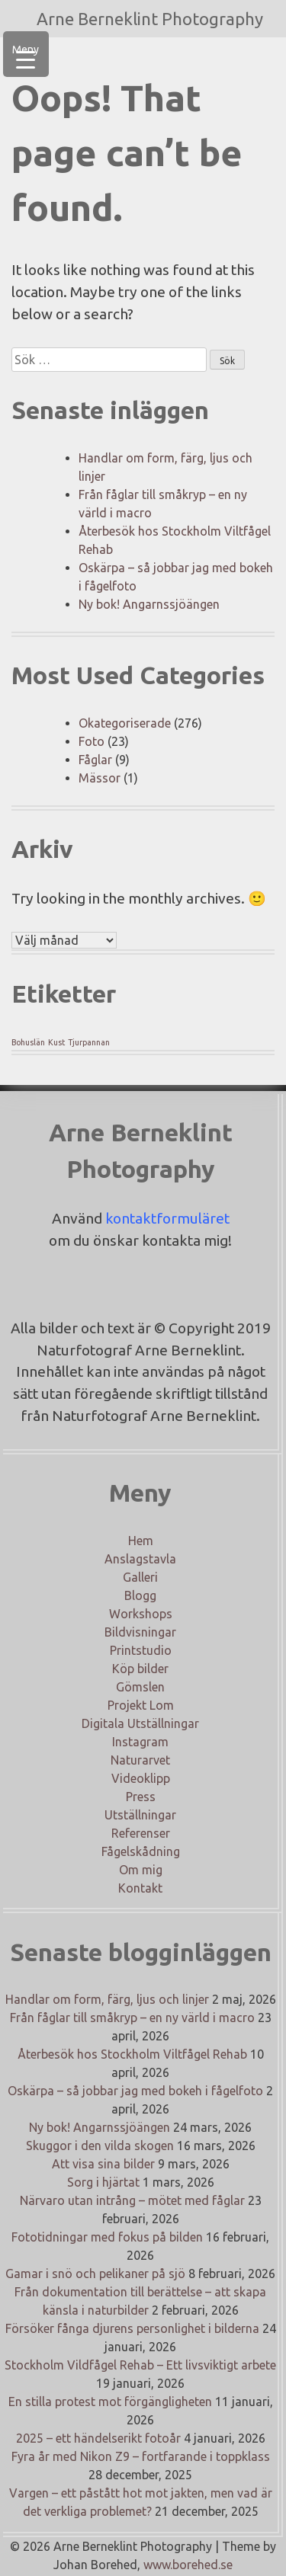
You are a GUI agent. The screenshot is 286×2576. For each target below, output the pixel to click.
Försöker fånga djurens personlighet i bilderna (132, 2328)
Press (141, 1796)
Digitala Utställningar (140, 1723)
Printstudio (141, 1650)
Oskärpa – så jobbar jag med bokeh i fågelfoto (135, 2091)
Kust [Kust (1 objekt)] (56, 1042)
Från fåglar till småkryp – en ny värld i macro (132, 2017)
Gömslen (140, 1687)
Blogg (140, 1595)
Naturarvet (140, 1760)
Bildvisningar (140, 1632)
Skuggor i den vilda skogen (100, 2145)
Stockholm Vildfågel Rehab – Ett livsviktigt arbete (140, 2365)
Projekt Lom (141, 1705)
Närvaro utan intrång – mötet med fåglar (132, 2200)
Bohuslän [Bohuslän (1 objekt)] (28, 1042)
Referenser (140, 1833)
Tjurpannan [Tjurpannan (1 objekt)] (89, 1042)
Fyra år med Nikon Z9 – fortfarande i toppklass (140, 2456)
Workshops (140, 1614)
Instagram (140, 1742)
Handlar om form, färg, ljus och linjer (107, 1999)
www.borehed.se (188, 2564)
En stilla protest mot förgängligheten (110, 2401)
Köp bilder (140, 1668)
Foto (91, 741)
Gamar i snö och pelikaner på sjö (95, 2273)
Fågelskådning (140, 1851)
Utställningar (140, 1815)
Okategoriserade (125, 723)
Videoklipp (140, 1778)
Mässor (100, 778)
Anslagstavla (140, 1559)
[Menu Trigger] (26, 54)
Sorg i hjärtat (103, 2182)
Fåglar (95, 759)
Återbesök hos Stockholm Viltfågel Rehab (132, 2054)
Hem (140, 1540)
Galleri (140, 1577)
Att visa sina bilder (103, 2164)
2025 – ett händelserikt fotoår (98, 2438)
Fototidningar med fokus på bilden (107, 2237)
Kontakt (140, 1888)
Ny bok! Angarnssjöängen (149, 604)
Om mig (140, 1870)
